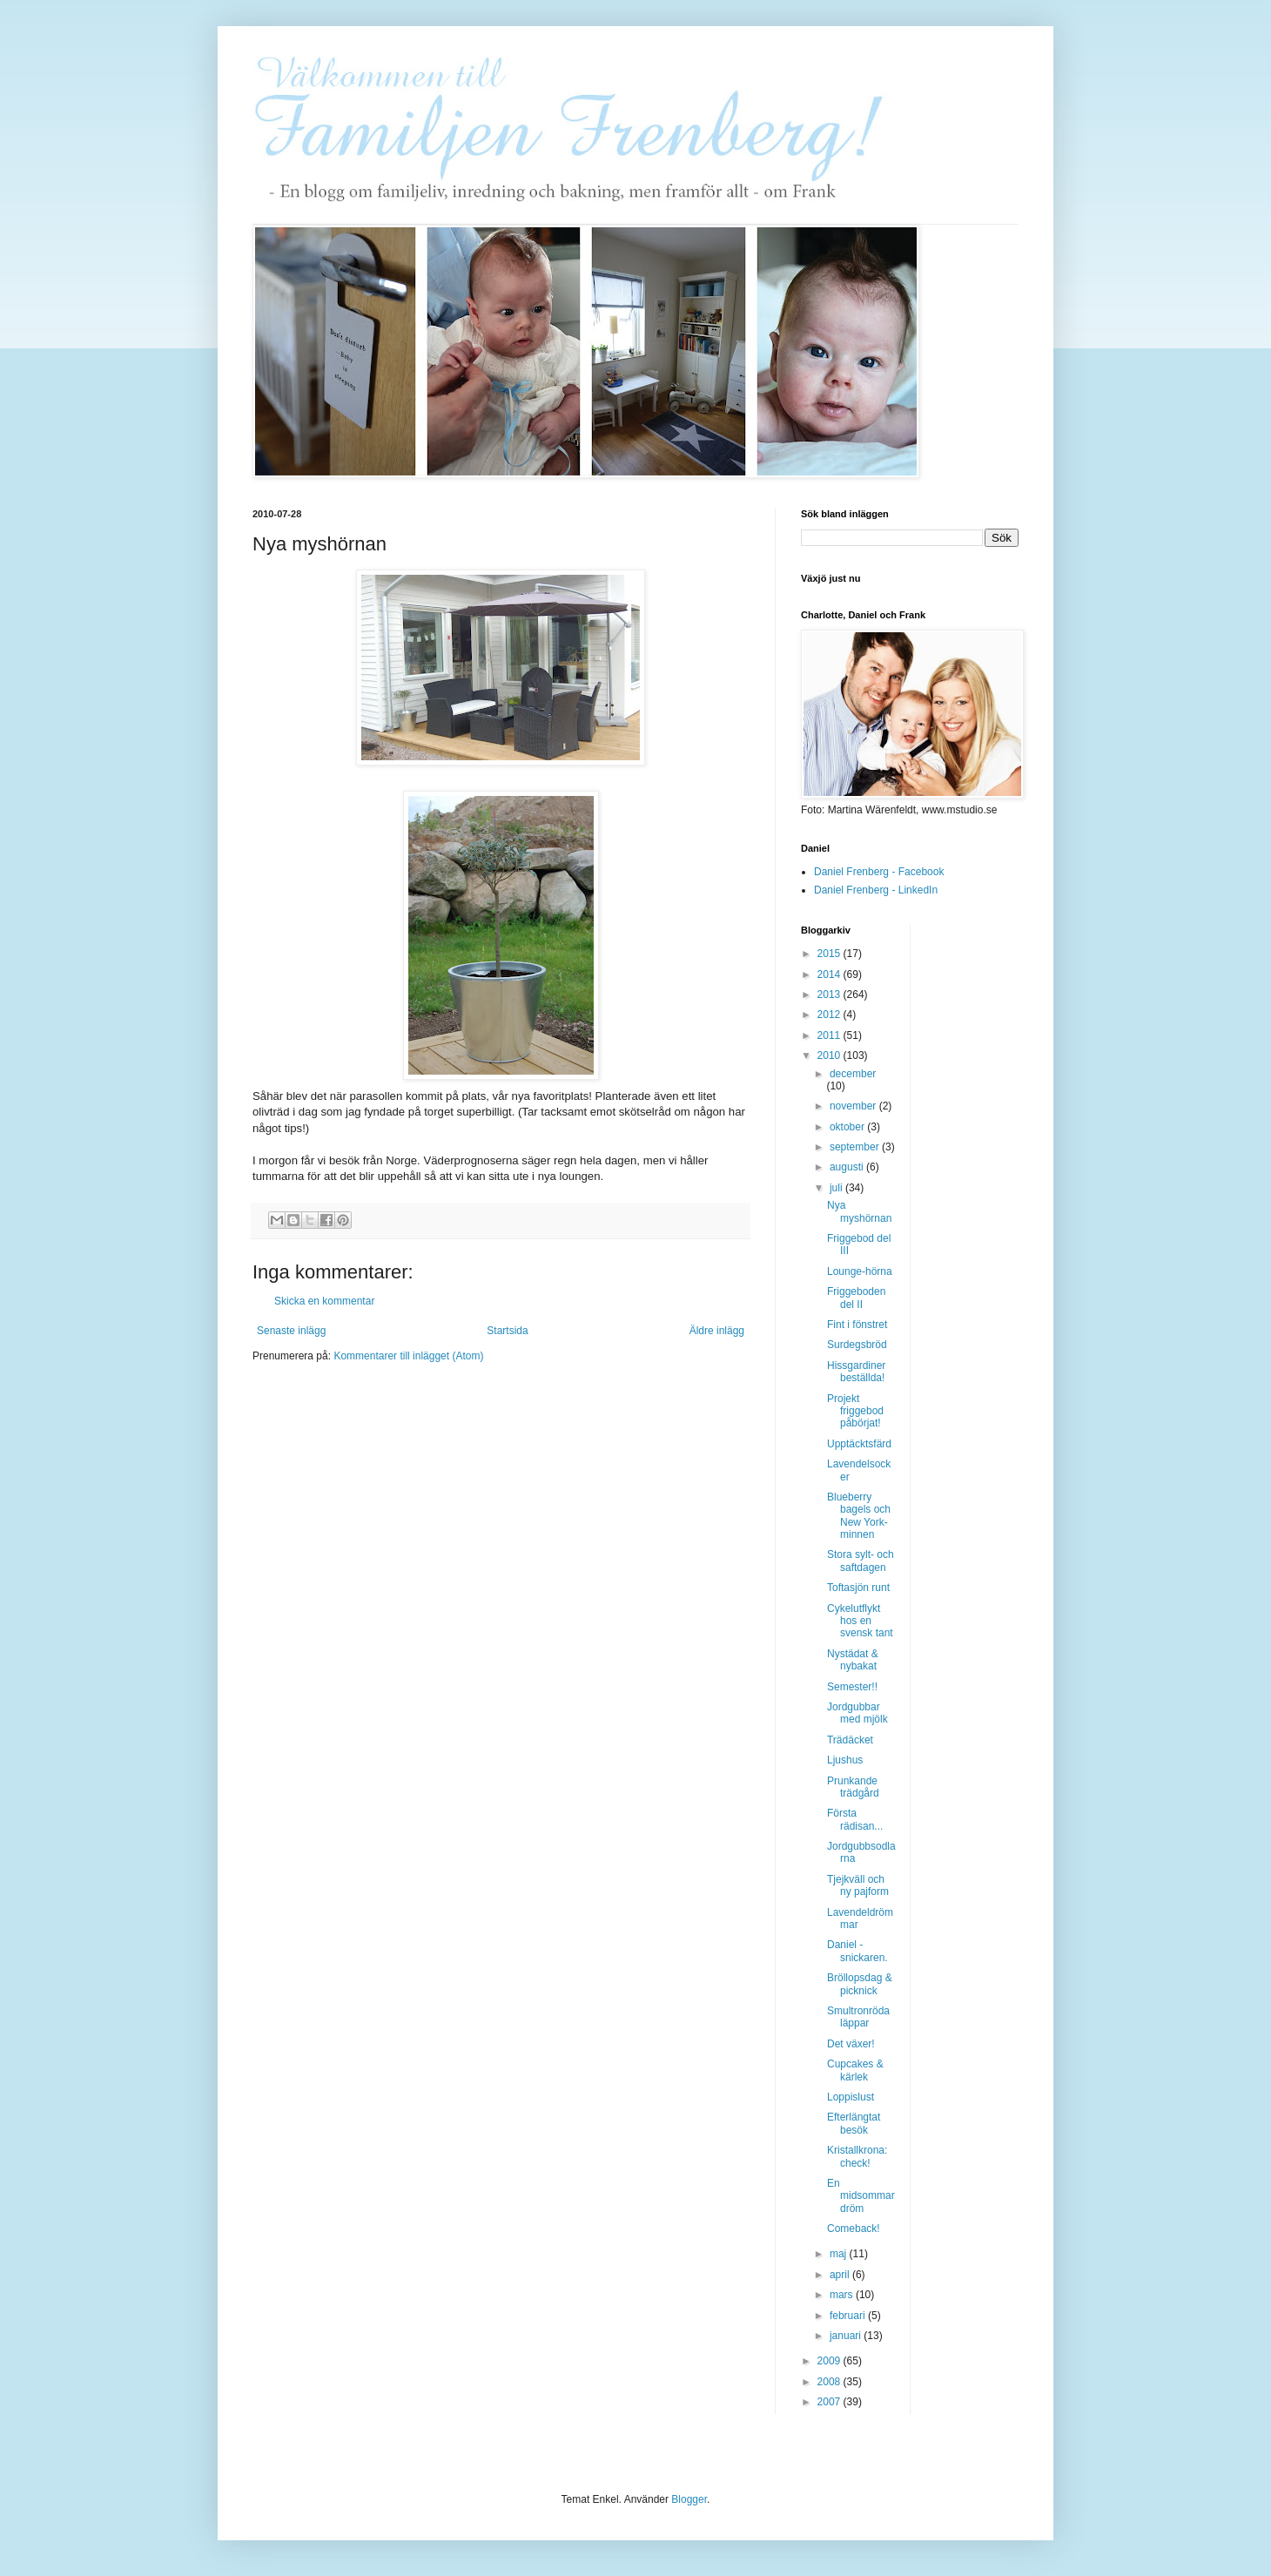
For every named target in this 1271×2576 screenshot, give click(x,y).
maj (840, 2254)
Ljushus (845, 1760)
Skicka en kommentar (324, 1301)
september (856, 1147)
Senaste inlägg (291, 1331)
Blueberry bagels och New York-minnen (859, 1516)
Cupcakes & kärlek (855, 2070)
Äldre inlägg (716, 1331)
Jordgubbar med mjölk (857, 1713)
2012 (830, 1014)
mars (843, 2295)
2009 (830, 2361)
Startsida (507, 1331)
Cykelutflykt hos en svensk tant (860, 1621)
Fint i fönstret (857, 1324)
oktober (848, 1127)
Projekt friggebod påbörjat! (855, 1411)
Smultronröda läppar (858, 2017)
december (853, 1074)
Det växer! (851, 2044)
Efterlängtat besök (853, 2123)
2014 (830, 974)
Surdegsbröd (857, 1345)
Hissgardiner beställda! (856, 1371)
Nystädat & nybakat (852, 1660)
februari (849, 2316)
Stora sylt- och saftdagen (860, 1560)
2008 (830, 2382)
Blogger (689, 2499)
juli (837, 1188)
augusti (848, 1167)
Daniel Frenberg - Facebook (879, 872)
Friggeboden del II (856, 1297)
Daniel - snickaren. (857, 1951)
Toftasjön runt (858, 1587)
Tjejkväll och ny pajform (858, 1885)
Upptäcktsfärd (859, 1444)
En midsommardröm (861, 2196)
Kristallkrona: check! (857, 2156)
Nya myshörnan (859, 1211)
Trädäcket (850, 1740)
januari (847, 2336)
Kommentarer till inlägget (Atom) (408, 1356)
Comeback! (853, 2228)
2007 (830, 2402)
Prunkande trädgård (853, 1787)
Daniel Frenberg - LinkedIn (876, 890)
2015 (830, 953)
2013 (830, 994)
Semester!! (852, 1687)
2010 (830, 1055)
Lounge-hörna (859, 1271)
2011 (830, 1035)
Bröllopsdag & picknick (859, 1984)
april (841, 2275)
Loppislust (850, 2097)
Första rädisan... (855, 1819)
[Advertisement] (993, 1186)
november (854, 1106)
